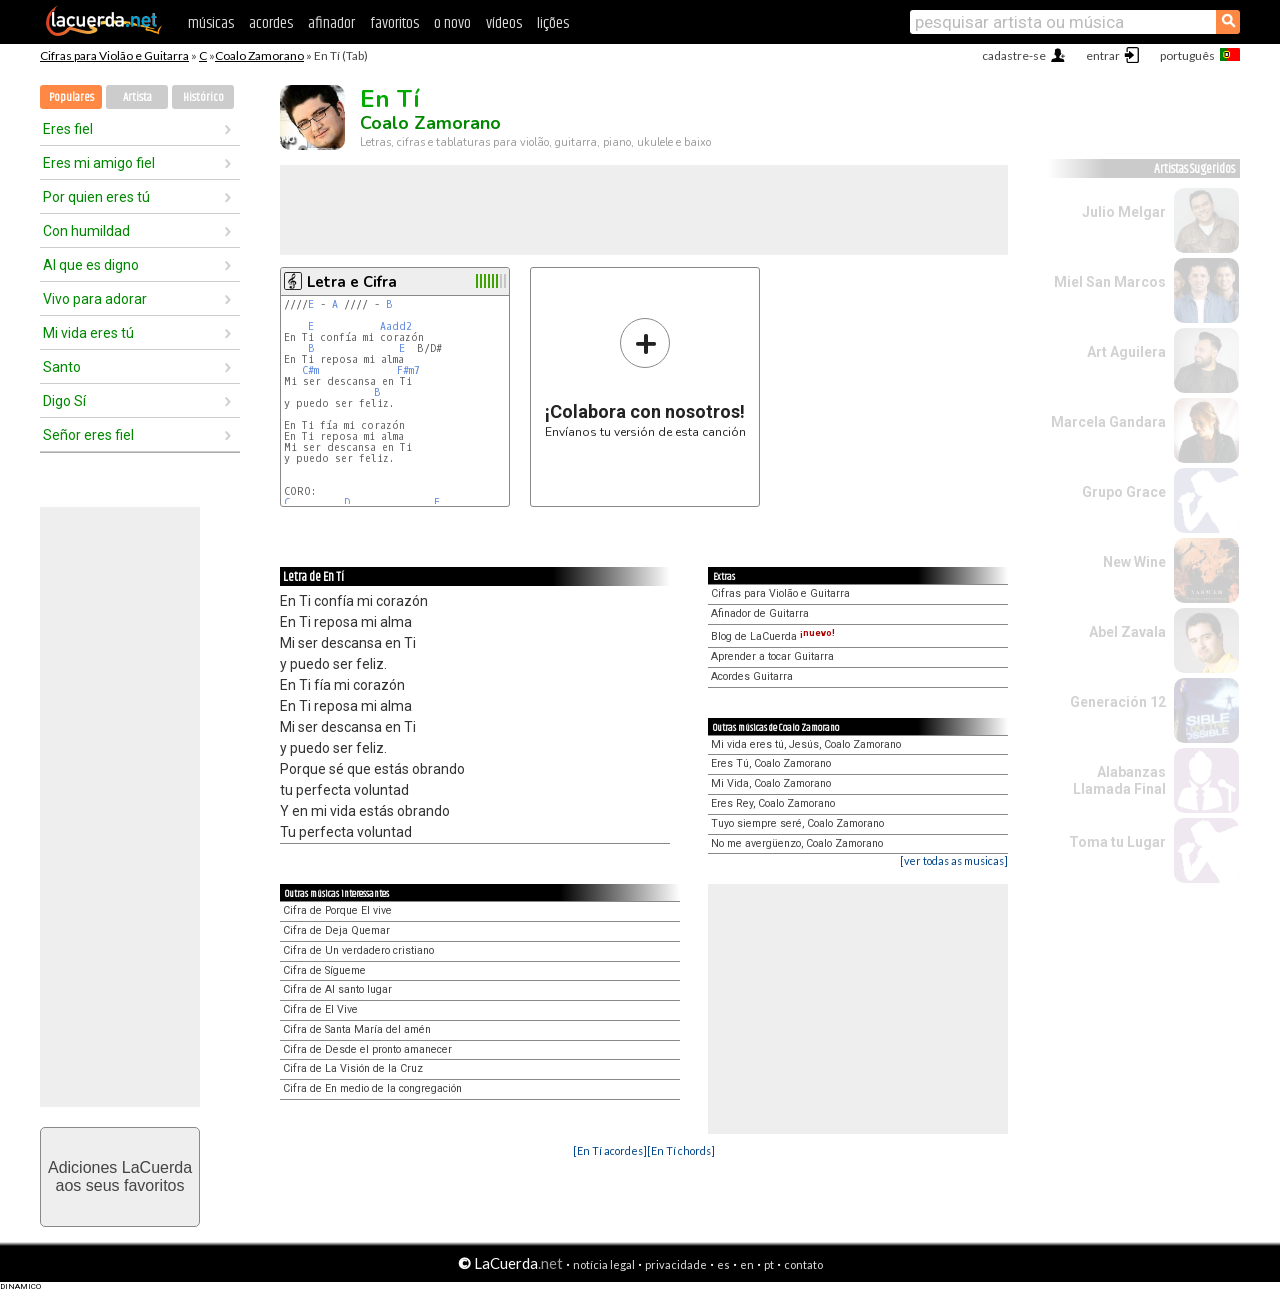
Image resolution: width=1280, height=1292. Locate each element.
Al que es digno (91, 265)
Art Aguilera (1126, 352)
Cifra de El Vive (320, 1009)
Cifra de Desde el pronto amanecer (367, 1049)
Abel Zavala (1127, 632)
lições (553, 23)
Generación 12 (1118, 702)
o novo (452, 23)
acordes (271, 23)
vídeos (504, 23)
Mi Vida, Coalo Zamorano (771, 783)
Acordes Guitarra (752, 676)
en (747, 1264)
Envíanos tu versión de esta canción (645, 377)
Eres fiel (68, 129)
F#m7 (408, 370)
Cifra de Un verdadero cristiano (358, 950)
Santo (62, 367)
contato (803, 1264)
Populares (71, 97)
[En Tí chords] (681, 1150)
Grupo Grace (1124, 492)
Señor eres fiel (88, 435)
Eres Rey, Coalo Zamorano (773, 803)
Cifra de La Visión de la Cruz (353, 1068)
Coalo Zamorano (259, 55)
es (723, 1264)
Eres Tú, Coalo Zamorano (771, 763)
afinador (331, 23)
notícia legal (604, 1264)
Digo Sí (64, 401)
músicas (211, 23)
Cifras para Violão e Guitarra (114, 55)
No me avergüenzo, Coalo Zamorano (797, 843)
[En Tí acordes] (610, 1150)
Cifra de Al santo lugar (337, 989)
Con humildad (86, 231)
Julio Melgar (1124, 212)
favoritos (394, 23)
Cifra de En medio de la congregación (372, 1088)
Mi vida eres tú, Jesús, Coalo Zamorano (806, 744)
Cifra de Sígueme (324, 970)
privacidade (676, 1264)
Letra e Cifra (352, 282)
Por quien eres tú (96, 197)
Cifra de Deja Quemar (336, 930)
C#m (310, 370)
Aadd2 (396, 326)
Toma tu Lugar (1117, 842)
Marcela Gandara (1108, 422)
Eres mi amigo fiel (99, 163)
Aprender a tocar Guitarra (772, 656)
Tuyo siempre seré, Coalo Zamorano (797, 823)
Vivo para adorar (95, 299)
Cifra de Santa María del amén (357, 1029)
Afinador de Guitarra (760, 613)
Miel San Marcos (1110, 282)
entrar (1103, 55)
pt (769, 1264)
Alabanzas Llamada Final (1119, 780)
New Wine (1134, 562)
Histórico (203, 97)
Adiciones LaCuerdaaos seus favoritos (120, 1176)
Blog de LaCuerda (773, 636)
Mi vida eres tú (88, 333)
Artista (137, 97)
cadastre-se (1014, 55)
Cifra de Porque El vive (337, 910)
